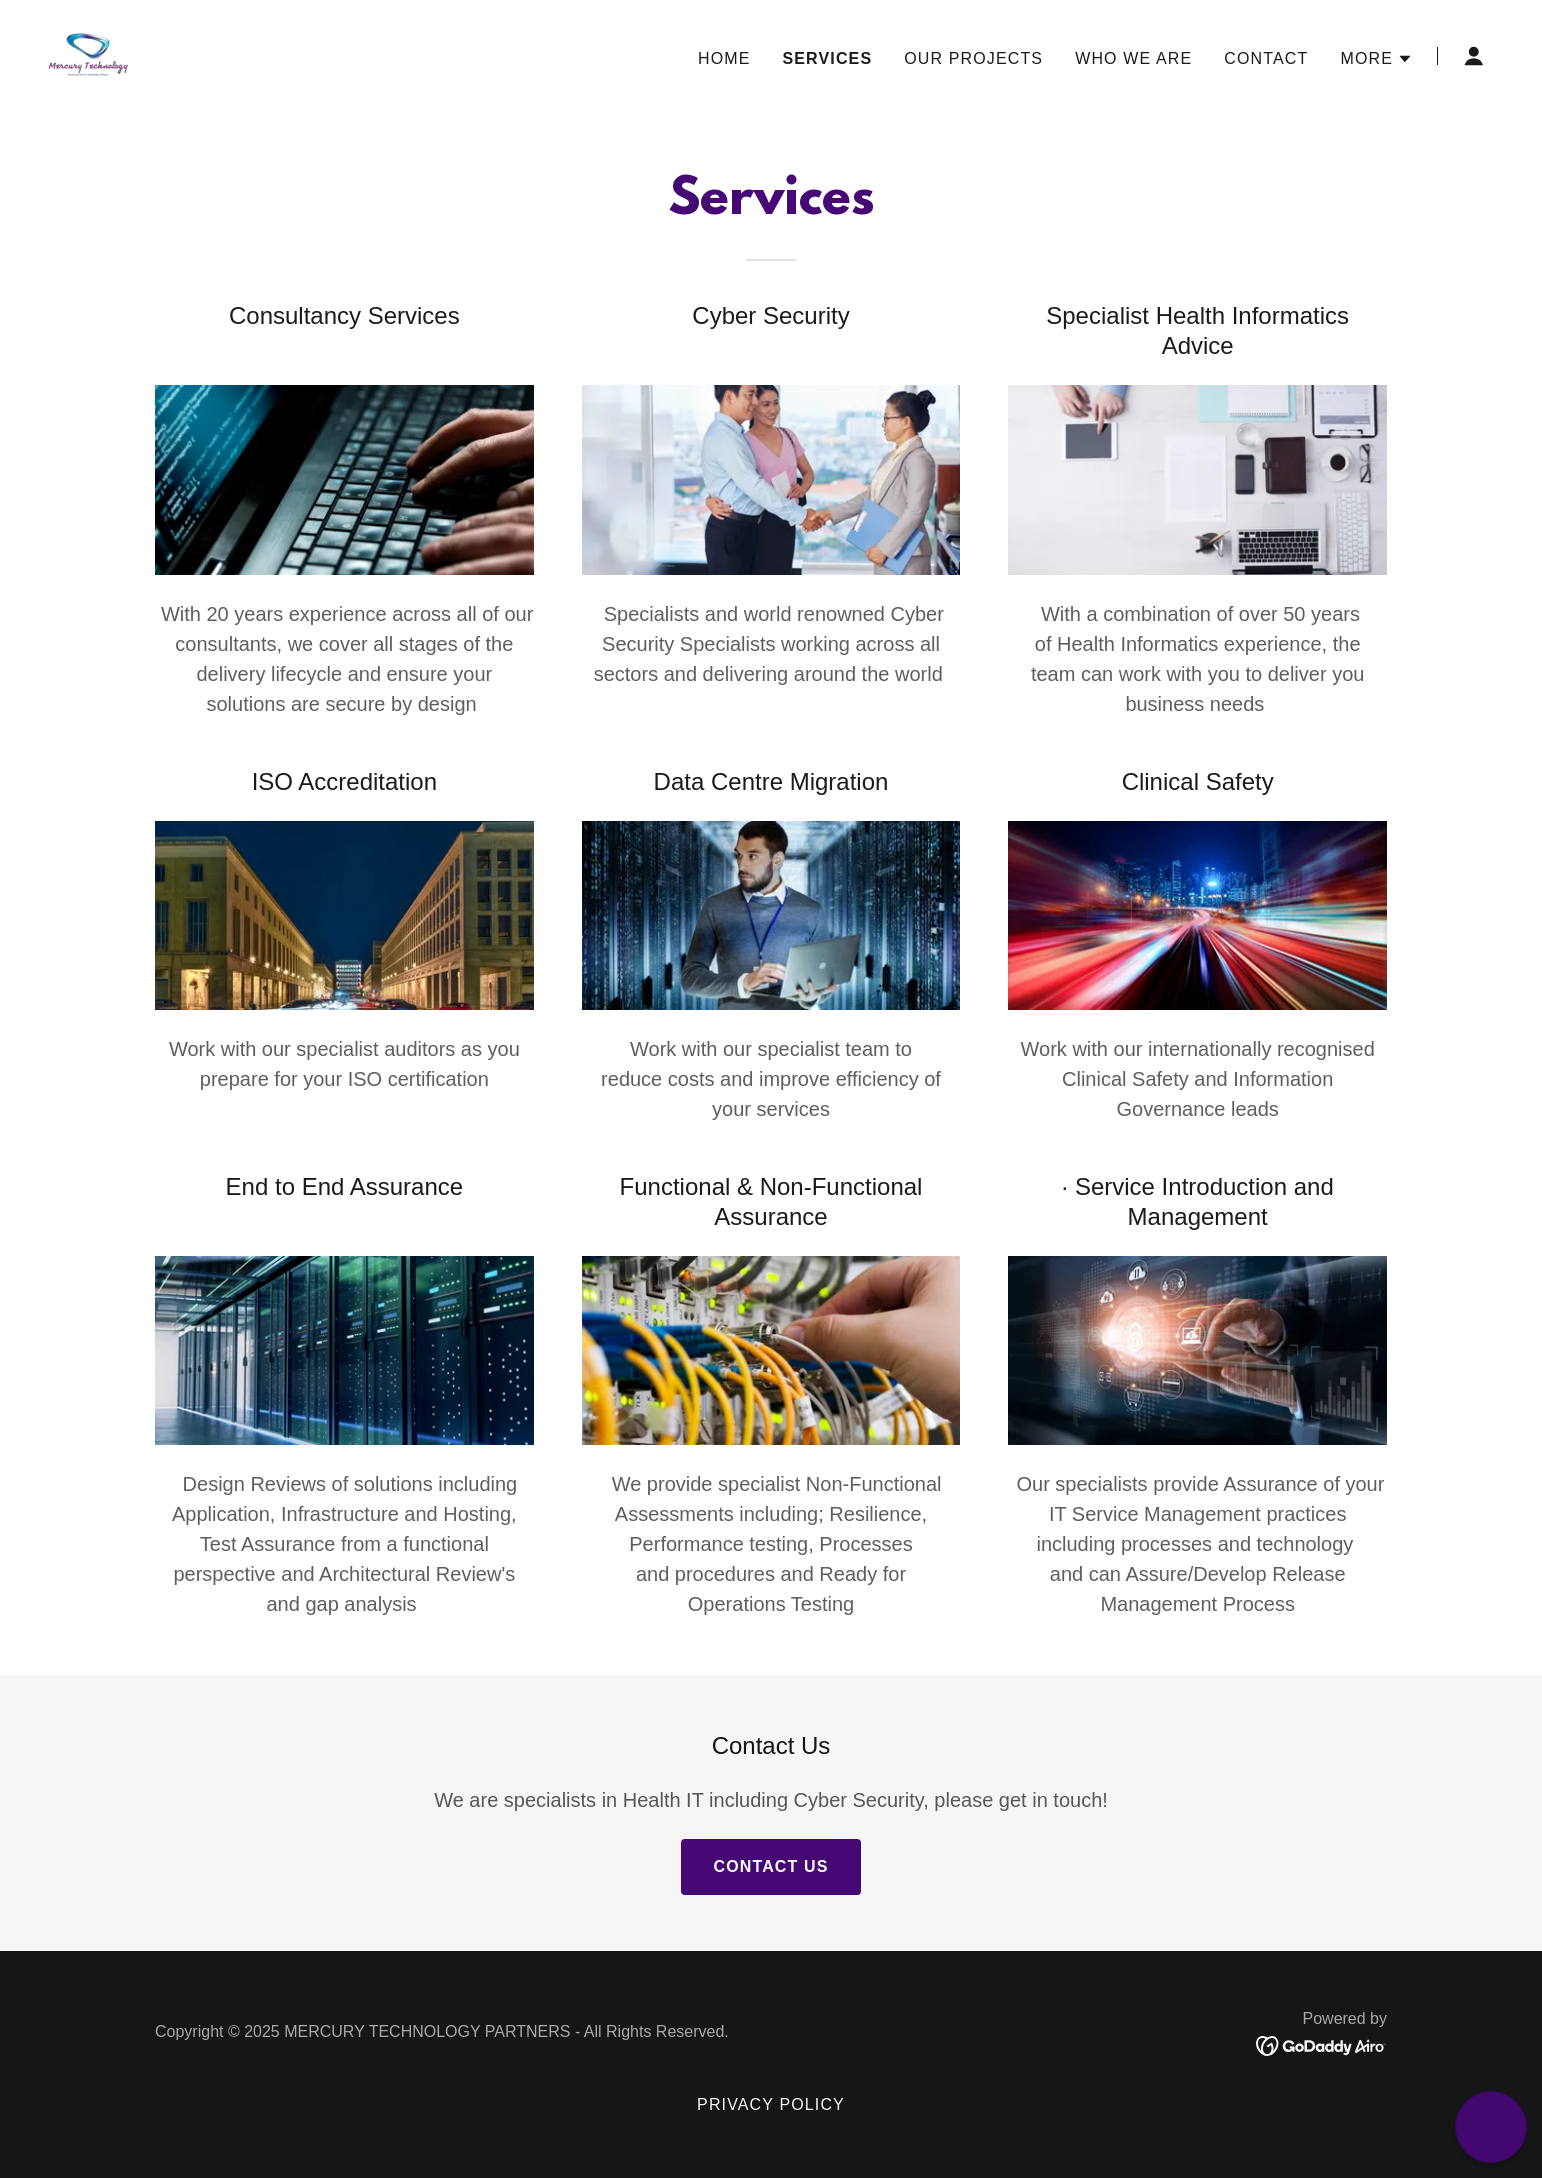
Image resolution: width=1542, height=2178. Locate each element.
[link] (88, 55)
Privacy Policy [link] (771, 2104)
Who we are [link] (1133, 58)
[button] (1376, 59)
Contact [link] (1266, 58)
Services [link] (827, 58)
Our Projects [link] (973, 58)
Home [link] (724, 58)
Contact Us (770, 1866)
